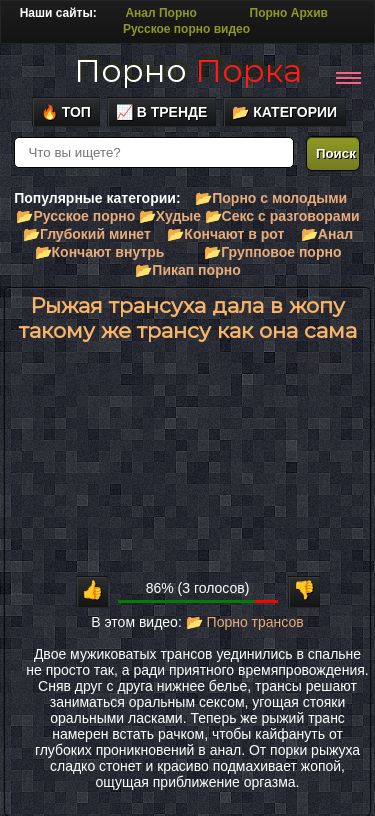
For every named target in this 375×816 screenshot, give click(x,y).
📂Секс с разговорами (282, 216)
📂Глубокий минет (87, 234)
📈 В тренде (162, 112)
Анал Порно (160, 13)
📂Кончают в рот (225, 234)
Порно (188, 70)
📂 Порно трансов (245, 622)
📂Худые (170, 216)
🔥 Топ (66, 112)
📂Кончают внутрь (100, 252)
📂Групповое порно (272, 252)
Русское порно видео (186, 29)
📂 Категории (284, 112)
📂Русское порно (75, 216)
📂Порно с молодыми (271, 198)
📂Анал (327, 234)
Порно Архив (289, 13)
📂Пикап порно (187, 270)
